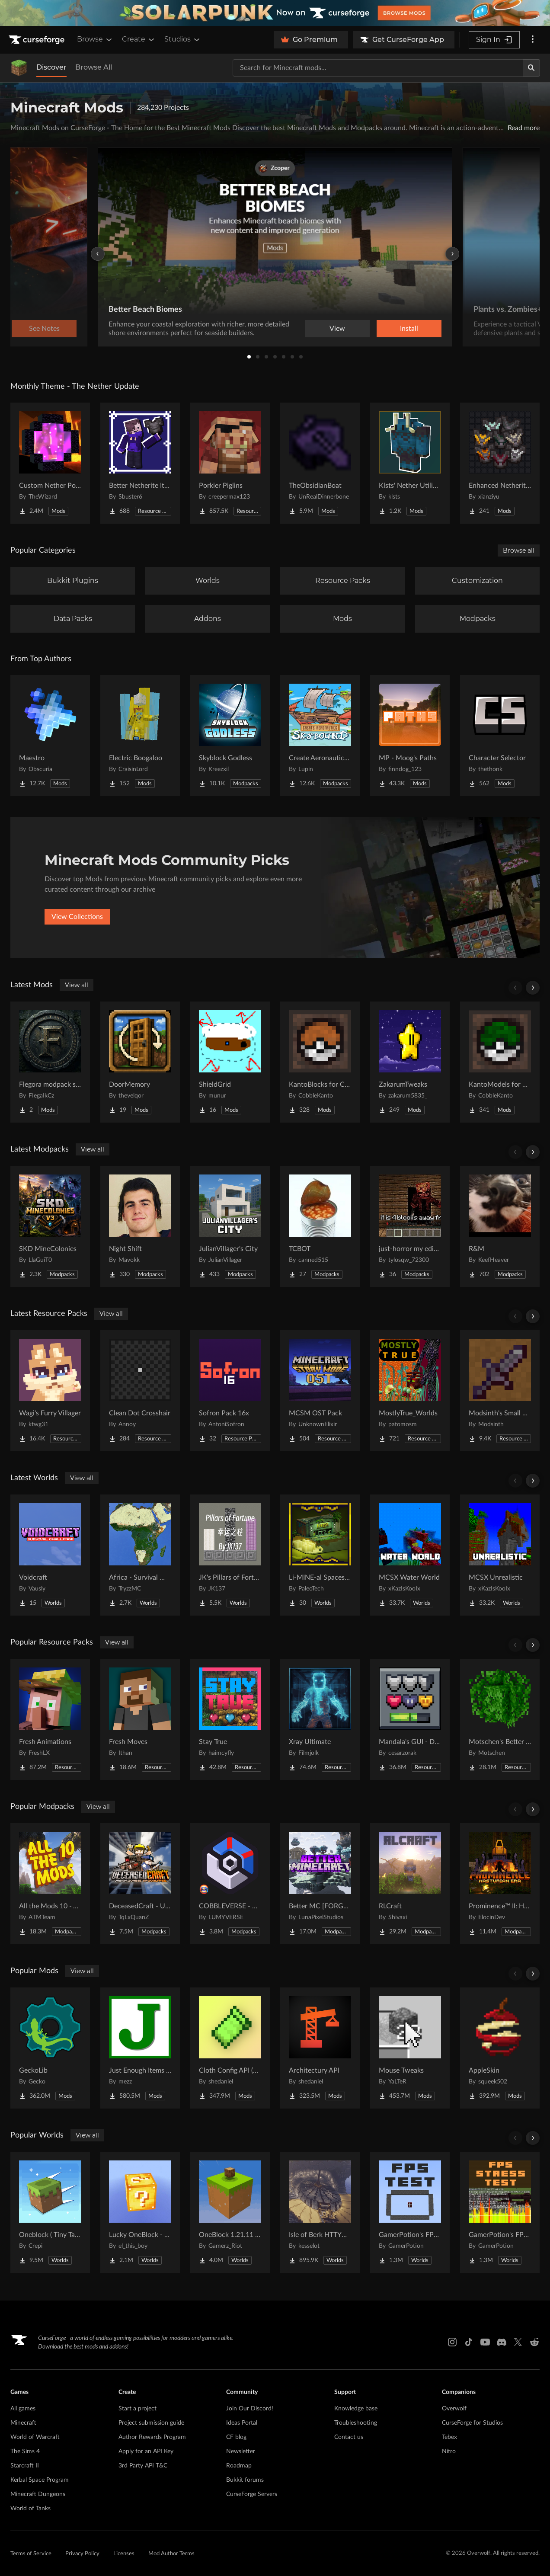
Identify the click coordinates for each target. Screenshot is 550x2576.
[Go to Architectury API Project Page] (320, 2048)
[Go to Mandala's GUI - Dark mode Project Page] (410, 1719)
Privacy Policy (82, 2554)
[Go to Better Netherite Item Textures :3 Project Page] (140, 463)
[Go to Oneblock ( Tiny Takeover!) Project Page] (50, 2212)
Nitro (449, 2451)
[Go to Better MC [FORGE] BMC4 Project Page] (320, 1883)
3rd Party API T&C (142, 2466)
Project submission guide (151, 2423)
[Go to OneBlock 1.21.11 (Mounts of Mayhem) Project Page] (230, 2212)
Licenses (123, 2554)
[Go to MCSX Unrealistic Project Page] (500, 1555)
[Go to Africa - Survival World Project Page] (140, 1555)
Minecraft (23, 2423)
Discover (51, 67)
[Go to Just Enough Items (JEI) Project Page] (140, 2048)
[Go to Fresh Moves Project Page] (140, 1719)
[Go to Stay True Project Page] (230, 1719)
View (337, 328)
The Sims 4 (25, 2451)
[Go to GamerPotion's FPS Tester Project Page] (410, 2212)
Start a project (137, 2409)
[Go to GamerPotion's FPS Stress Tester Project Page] (500, 2212)
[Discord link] (501, 2342)
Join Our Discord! (249, 2409)
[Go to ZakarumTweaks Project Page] (410, 1062)
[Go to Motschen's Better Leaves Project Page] (500, 1719)
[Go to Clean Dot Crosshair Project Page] (140, 1390)
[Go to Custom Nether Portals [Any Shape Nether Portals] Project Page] (50, 463)
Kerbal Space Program (39, 2480)
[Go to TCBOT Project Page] (320, 1226)
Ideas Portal (241, 2423)
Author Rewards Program (152, 2437)
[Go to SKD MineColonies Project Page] (50, 1226)
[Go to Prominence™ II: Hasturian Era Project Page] (500, 1883)
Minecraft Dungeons (37, 2494)
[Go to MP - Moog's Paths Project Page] (410, 735)
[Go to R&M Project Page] (500, 1226)
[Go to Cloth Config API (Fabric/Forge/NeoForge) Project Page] (230, 2048)
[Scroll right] (533, 988)
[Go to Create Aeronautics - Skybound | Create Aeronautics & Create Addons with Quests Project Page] (320, 735)
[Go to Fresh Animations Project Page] (50, 1719)
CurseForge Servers (251, 2494)
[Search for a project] (378, 68)
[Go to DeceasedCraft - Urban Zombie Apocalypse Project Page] (140, 1883)
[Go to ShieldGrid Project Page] (230, 1062)
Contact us (348, 2437)
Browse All (93, 67)
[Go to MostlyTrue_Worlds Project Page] (410, 1390)
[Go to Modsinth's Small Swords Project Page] (500, 1390)
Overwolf (454, 2409)
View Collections (77, 916)
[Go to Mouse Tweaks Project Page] (410, 2048)
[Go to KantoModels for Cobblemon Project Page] (500, 1062)
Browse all (518, 550)
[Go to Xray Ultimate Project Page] (320, 1719)
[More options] (532, 39)
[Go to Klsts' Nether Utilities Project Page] (410, 463)
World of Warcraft (35, 2437)
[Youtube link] (485, 2342)
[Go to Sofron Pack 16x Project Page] (230, 1390)
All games (22, 2409)
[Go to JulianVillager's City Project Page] (230, 1226)
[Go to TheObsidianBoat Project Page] (320, 463)
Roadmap (239, 2466)
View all (76, 985)
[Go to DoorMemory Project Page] (140, 1062)
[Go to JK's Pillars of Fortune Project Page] (230, 1555)
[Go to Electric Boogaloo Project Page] (140, 735)
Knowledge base (355, 2409)
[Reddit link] (534, 2342)
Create (139, 39)
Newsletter (240, 2451)
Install (409, 328)
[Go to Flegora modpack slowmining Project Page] (50, 1062)
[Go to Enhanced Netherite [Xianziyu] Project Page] (500, 463)
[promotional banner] (275, 13)
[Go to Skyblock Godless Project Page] (230, 735)
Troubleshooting (355, 2423)
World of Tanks (30, 2509)
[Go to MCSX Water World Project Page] (410, 1555)
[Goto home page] (38, 39)
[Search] (531, 68)
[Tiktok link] (469, 2342)
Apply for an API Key (145, 2451)
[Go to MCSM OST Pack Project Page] (320, 1390)
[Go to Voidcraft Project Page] (50, 1555)
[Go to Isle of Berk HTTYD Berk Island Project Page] (320, 2212)
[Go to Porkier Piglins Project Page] (230, 463)
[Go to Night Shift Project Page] (140, 1226)
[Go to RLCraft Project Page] (410, 1883)
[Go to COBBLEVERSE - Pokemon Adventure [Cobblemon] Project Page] (230, 1883)
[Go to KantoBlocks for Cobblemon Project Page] (320, 1062)
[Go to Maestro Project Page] (50, 735)
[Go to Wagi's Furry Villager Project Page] (50, 1390)
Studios (182, 39)
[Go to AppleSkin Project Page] (500, 2048)
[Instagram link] (452, 2342)
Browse (95, 39)
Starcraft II (24, 2466)
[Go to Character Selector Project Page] (500, 735)
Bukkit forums (245, 2480)
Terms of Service (30, 2554)
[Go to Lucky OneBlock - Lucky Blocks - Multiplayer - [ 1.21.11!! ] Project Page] (140, 2212)
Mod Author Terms (171, 2554)
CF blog (236, 2437)
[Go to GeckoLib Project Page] (50, 2048)
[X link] (518, 2342)
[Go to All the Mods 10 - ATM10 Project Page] (50, 1883)
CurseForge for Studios (472, 2423)
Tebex (449, 2437)
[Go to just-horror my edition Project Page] (410, 1226)
